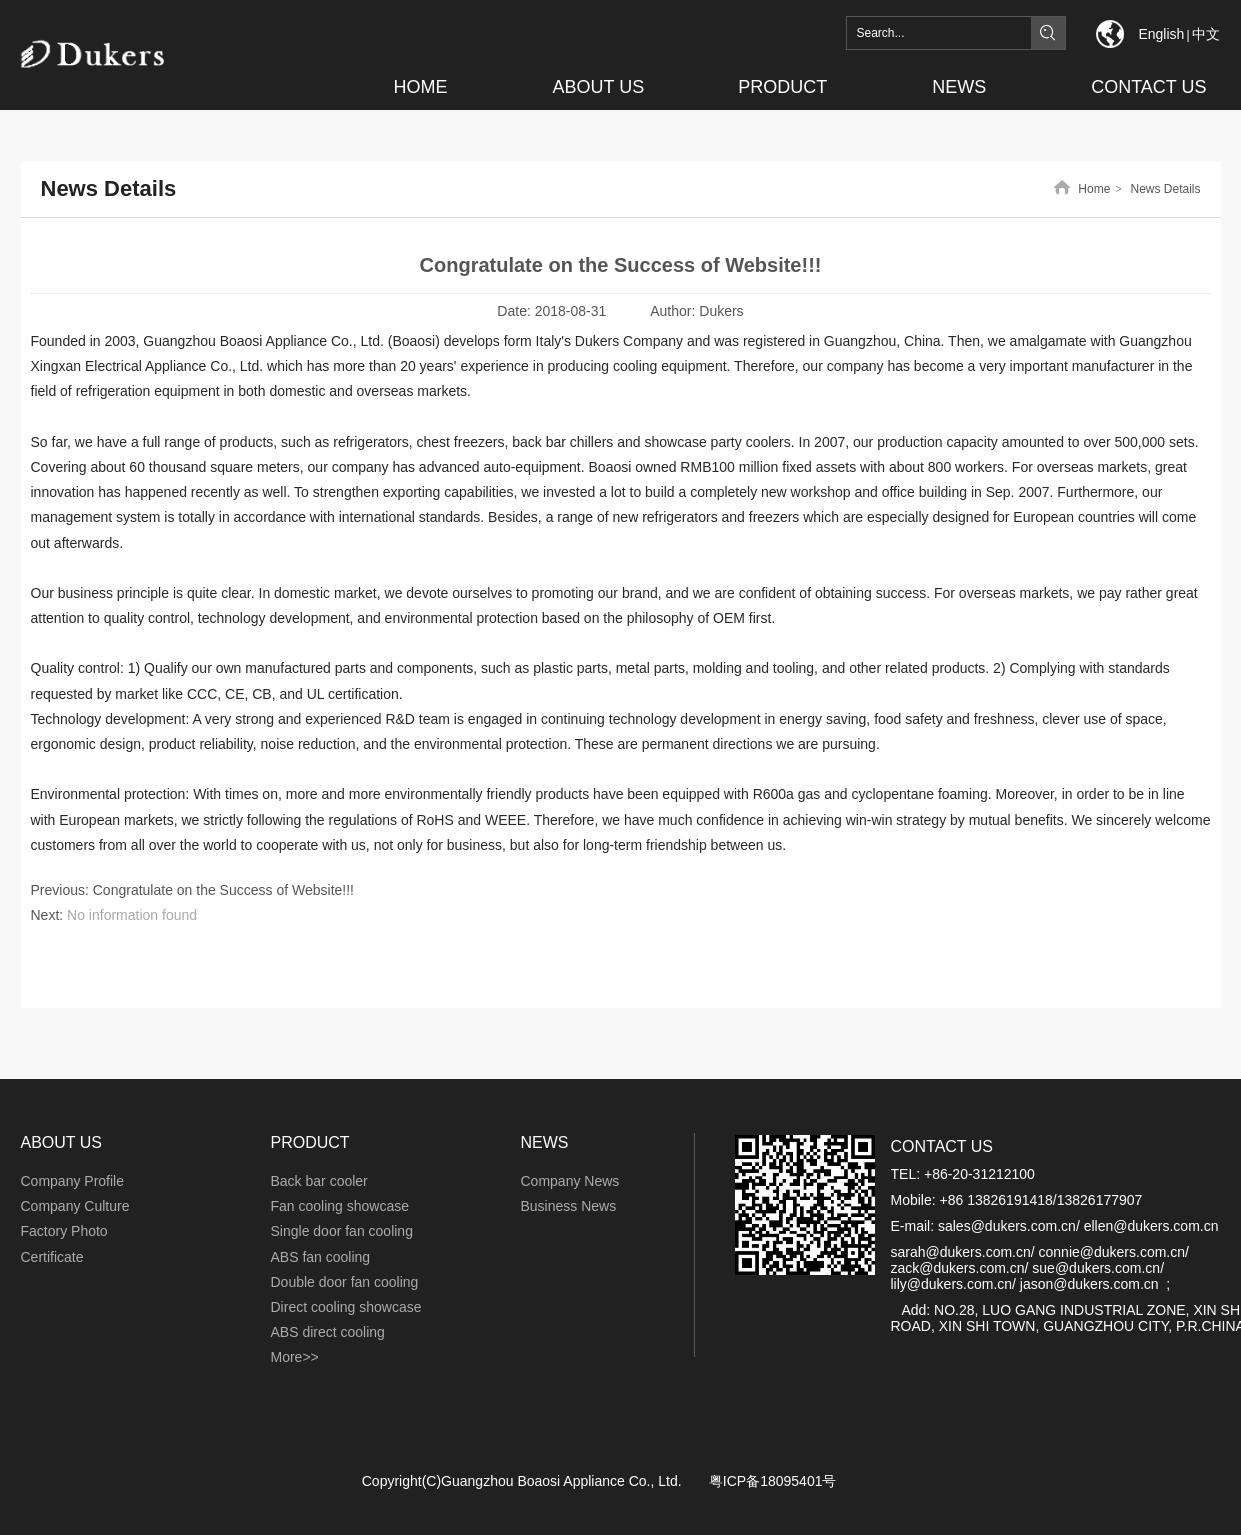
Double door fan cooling (345, 1282)
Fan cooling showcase (340, 1206)
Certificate (52, 1257)
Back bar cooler (319, 1181)
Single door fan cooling (342, 1231)
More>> (295, 1357)
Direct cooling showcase (346, 1307)
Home (1094, 189)
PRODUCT (310, 1142)
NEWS (545, 1142)
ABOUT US (62, 1142)
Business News (569, 1206)
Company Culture (75, 1206)
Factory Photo (64, 1231)
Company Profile (73, 1181)
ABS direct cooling (328, 1332)
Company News (570, 1181)
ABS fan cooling (321, 1257)
